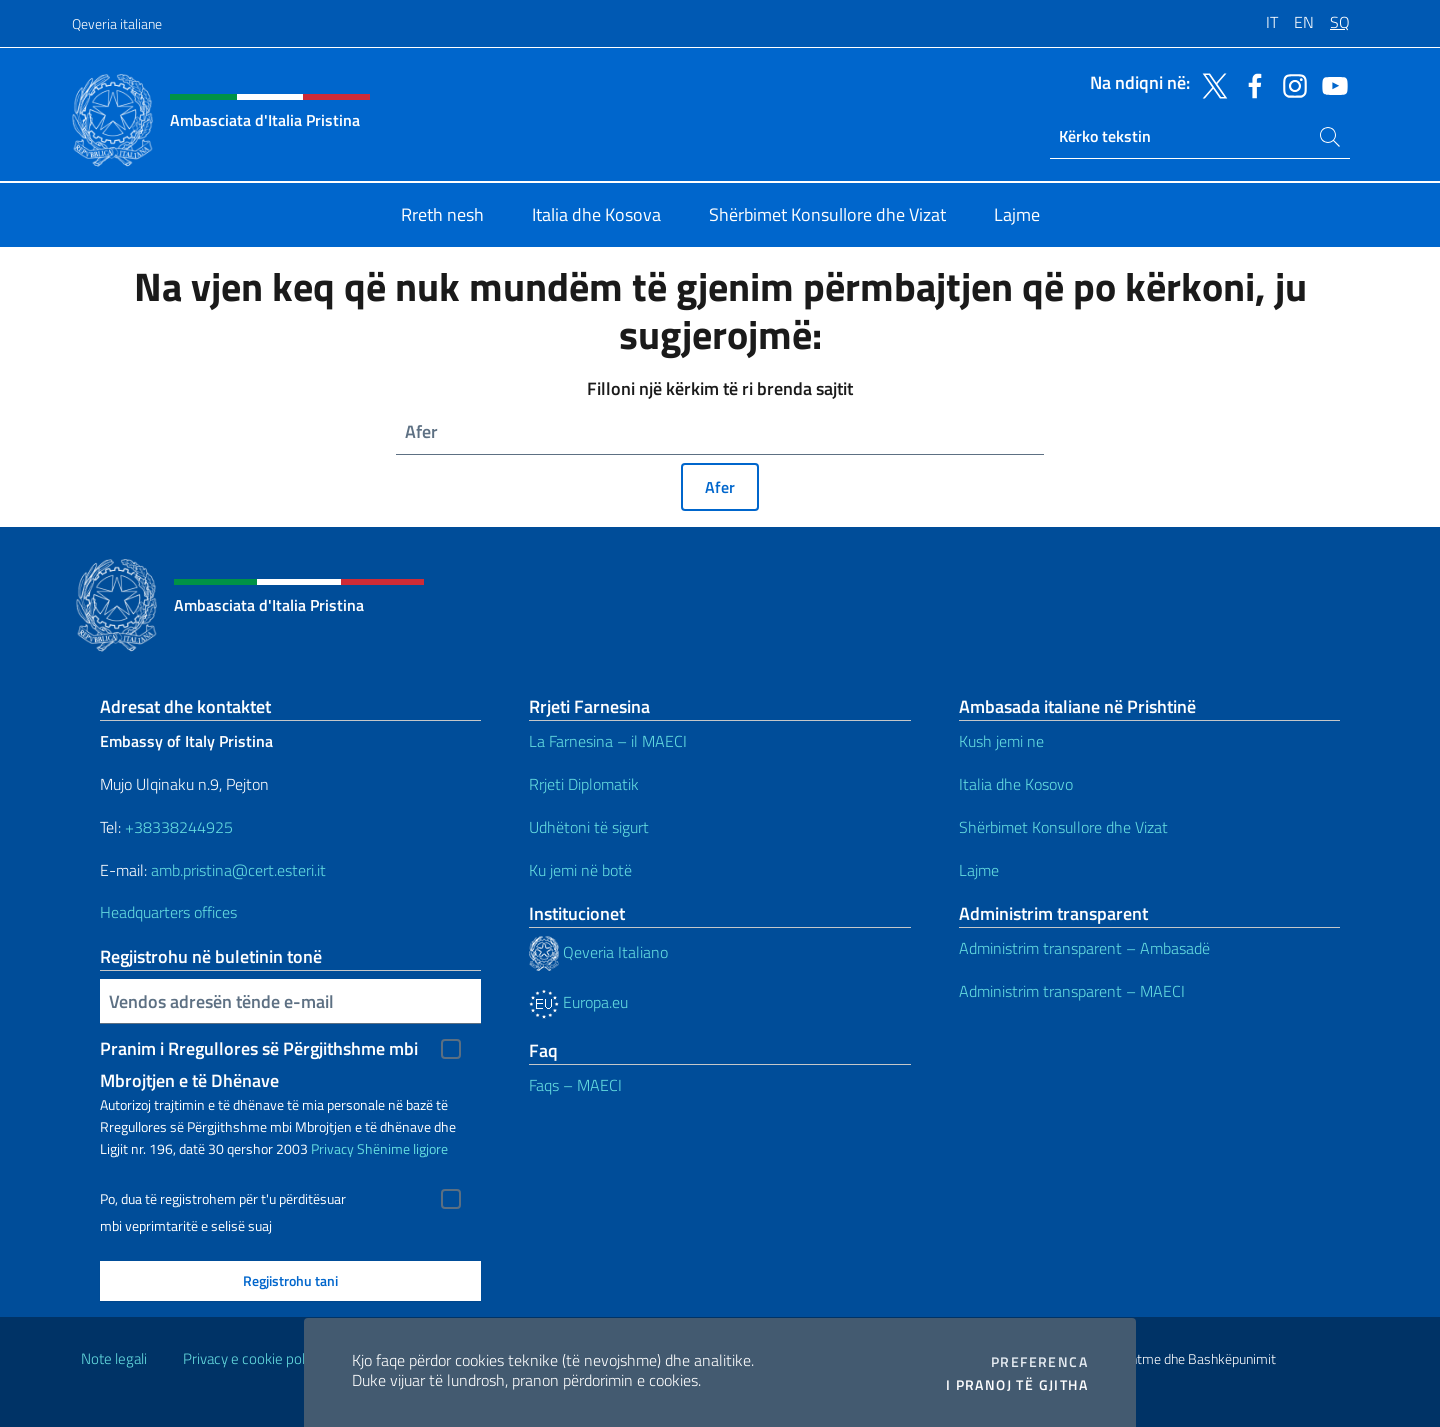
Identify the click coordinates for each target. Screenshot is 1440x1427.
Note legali (114, 1358)
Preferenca (1039, 1362)
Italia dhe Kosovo (1016, 784)
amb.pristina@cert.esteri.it (240, 870)
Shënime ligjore (402, 1148)
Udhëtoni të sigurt (591, 827)
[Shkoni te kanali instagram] (1290, 84)
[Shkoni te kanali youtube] (1330, 84)
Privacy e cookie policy (252, 1358)
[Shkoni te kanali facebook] (1250, 84)
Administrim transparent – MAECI (1072, 991)
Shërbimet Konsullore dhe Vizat (1063, 827)
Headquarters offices (170, 912)
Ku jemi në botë (582, 870)
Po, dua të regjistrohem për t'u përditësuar (223, 1199)
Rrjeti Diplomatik (584, 784)
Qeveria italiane (117, 23)
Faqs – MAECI (575, 1085)
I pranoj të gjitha (1017, 1385)
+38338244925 (179, 827)
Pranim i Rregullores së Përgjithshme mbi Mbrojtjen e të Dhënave (259, 1050)
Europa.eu (578, 1002)
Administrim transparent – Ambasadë (1084, 948)
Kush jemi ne (1001, 741)
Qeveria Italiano (598, 952)
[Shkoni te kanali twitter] (1210, 84)
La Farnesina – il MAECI (608, 741)
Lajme (979, 870)
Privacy (332, 1148)
